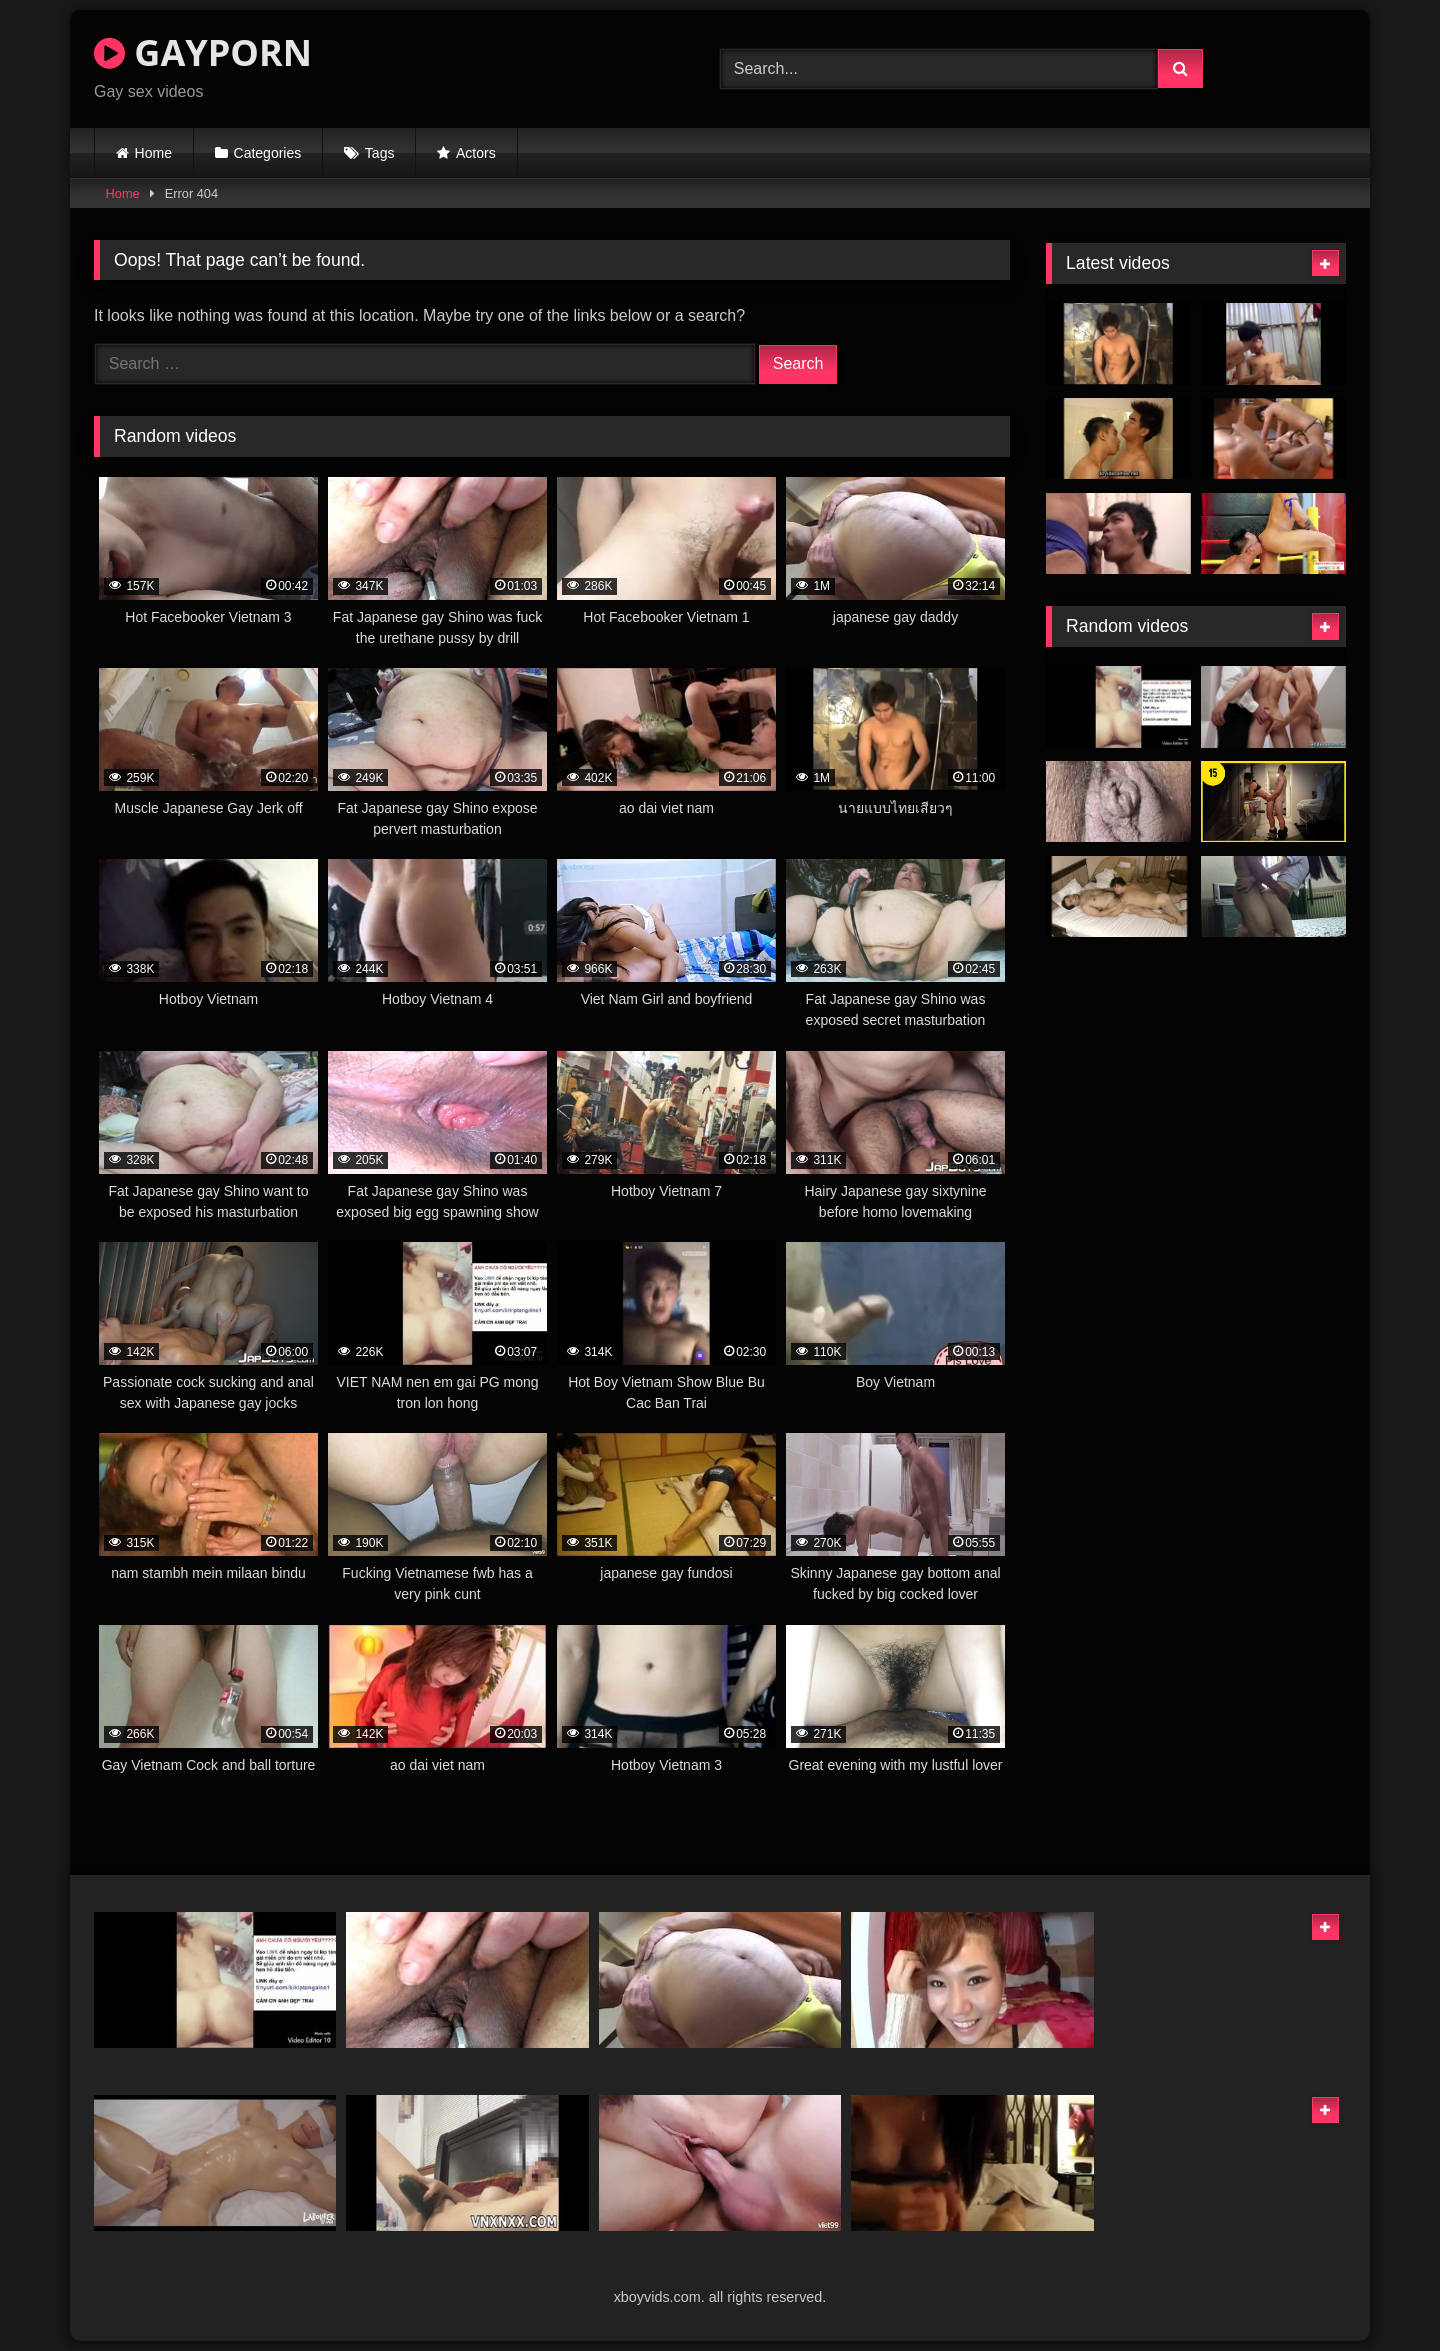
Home (153, 153)
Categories (268, 153)
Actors (476, 153)
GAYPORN (203, 52)
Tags (380, 153)
